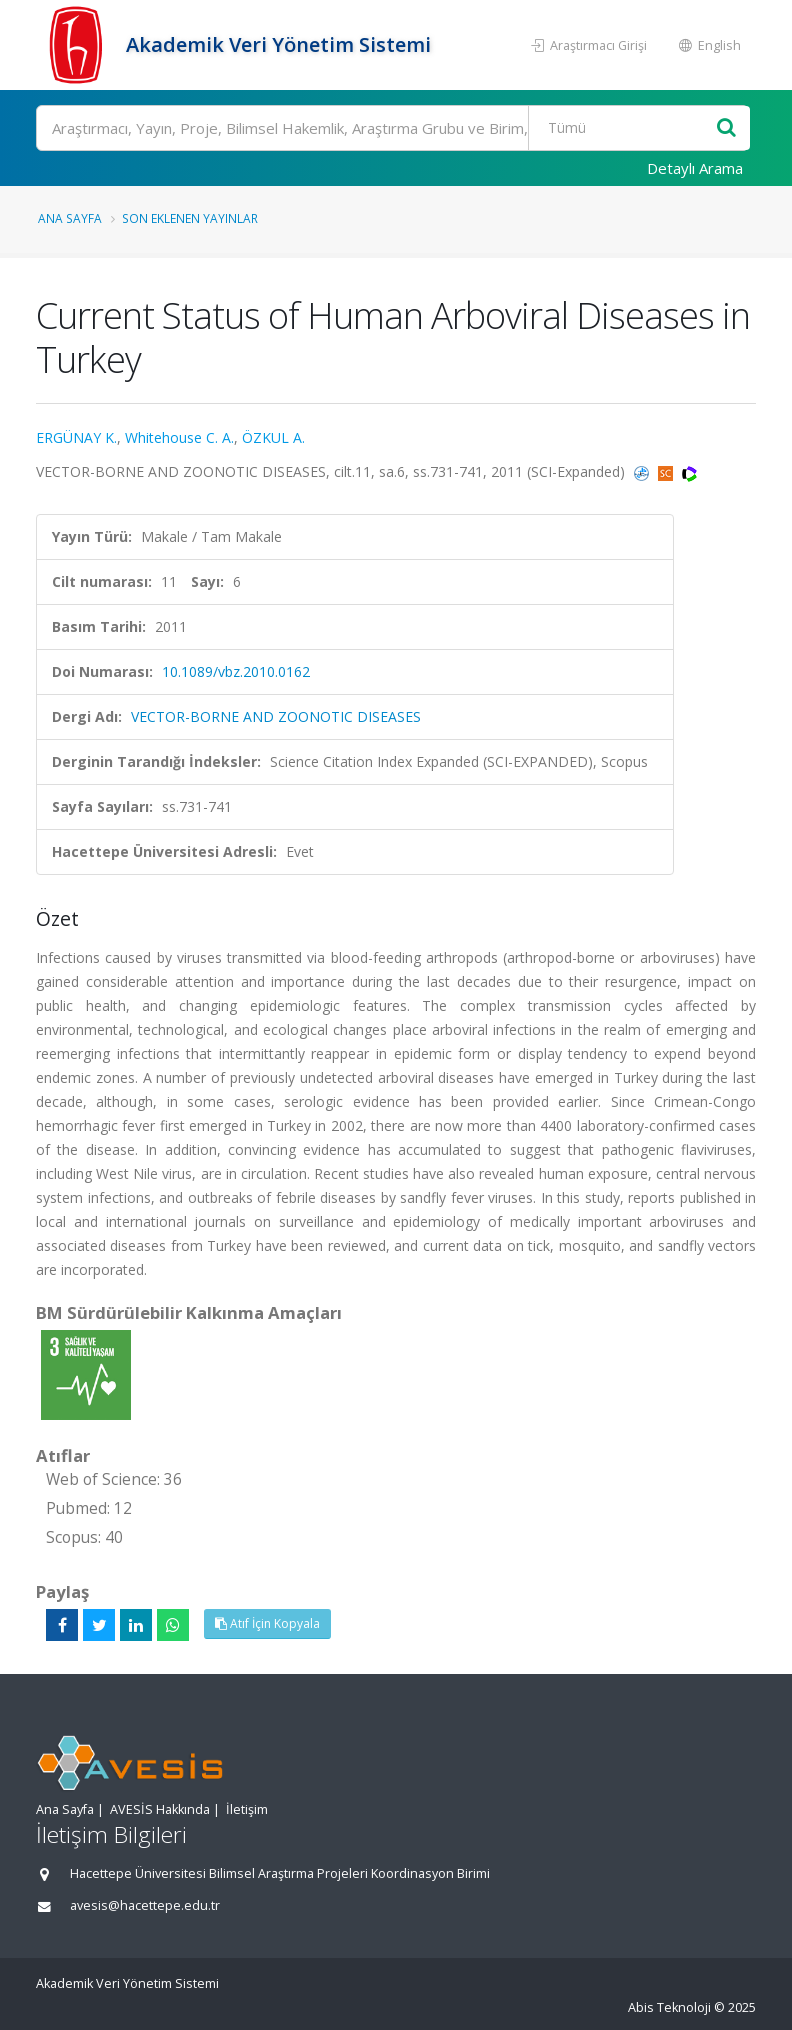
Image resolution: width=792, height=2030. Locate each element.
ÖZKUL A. (273, 437)
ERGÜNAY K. (76, 437)
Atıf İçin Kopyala (267, 1623)
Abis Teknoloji (669, 2007)
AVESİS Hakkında (160, 1809)
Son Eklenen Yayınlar (190, 218)
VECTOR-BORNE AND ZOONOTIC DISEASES (276, 716)
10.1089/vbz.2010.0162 (236, 671)
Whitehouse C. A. (179, 437)
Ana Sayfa (70, 218)
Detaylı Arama (695, 168)
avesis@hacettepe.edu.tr (145, 1905)
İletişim (247, 1809)
